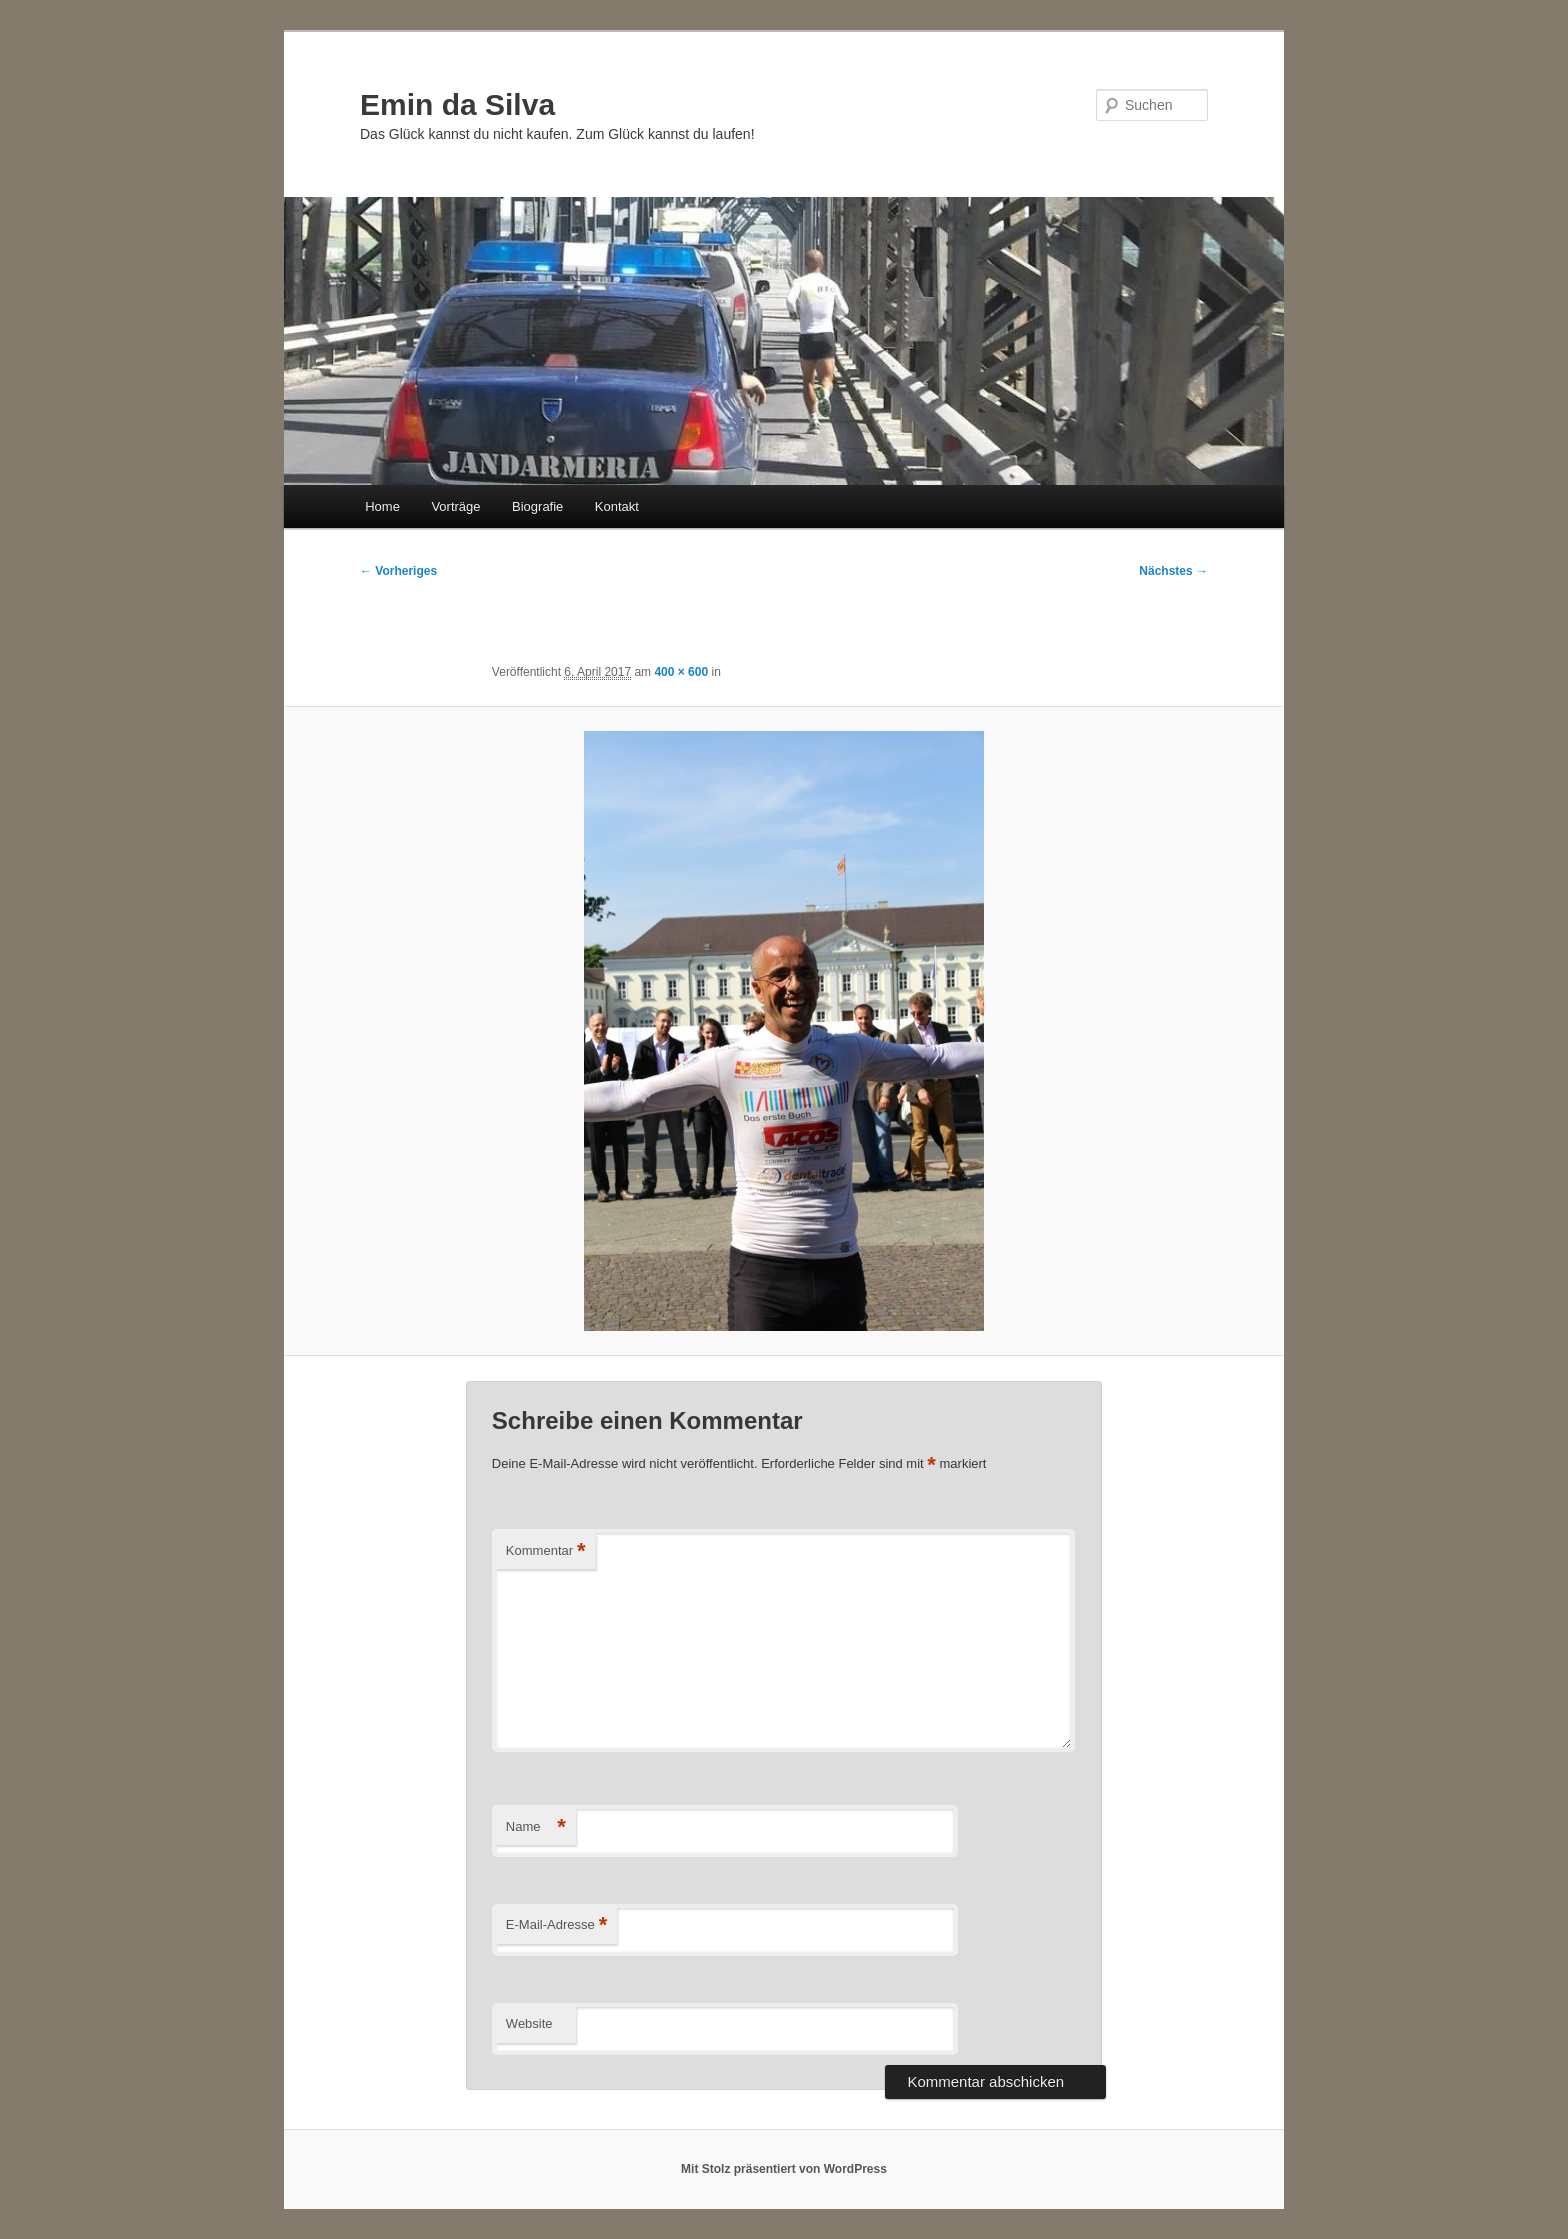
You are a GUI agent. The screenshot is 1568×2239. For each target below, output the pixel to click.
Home (382, 506)
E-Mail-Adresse (556, 1925)
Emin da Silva (457, 104)
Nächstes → (1173, 571)
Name (536, 1827)
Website (529, 2023)
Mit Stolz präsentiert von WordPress (784, 2169)
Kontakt (617, 506)
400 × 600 (681, 672)
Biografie (537, 506)
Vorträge (455, 506)
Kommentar (546, 1551)
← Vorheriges (398, 571)
